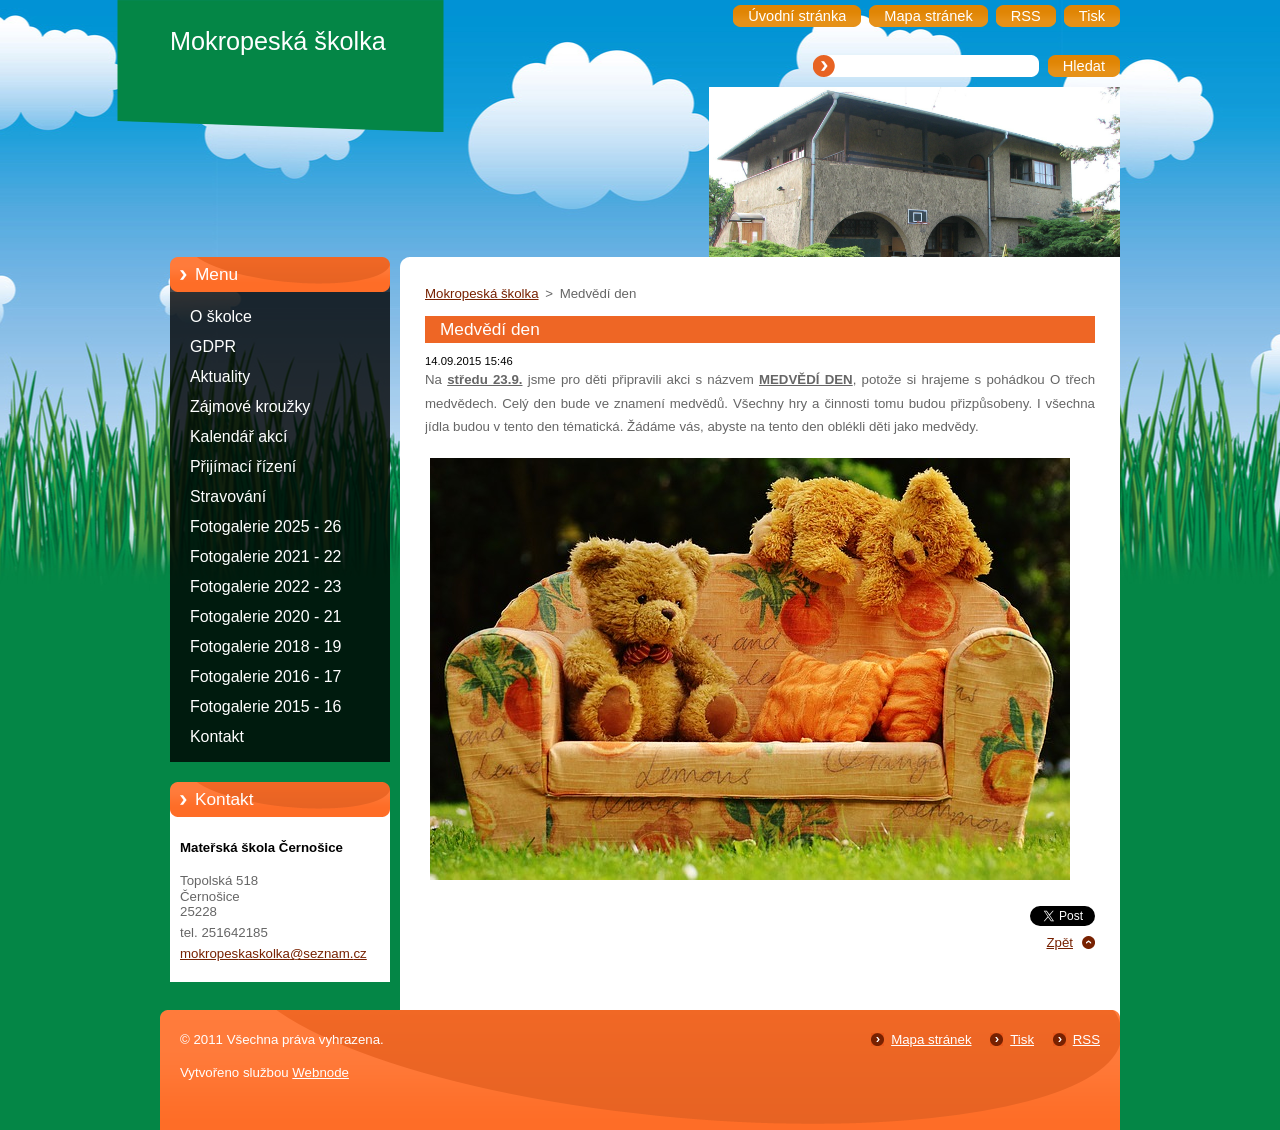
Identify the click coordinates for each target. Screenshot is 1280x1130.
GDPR (213, 346)
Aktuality (220, 376)
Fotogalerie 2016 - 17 (265, 676)
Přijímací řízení (243, 466)
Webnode (320, 1072)
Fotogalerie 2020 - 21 (265, 616)
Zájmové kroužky (250, 406)
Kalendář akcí (238, 436)
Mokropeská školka (482, 293)
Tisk (1022, 1039)
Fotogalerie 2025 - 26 (265, 526)
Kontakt (217, 736)
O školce (221, 316)
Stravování (228, 496)
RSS (1086, 1039)
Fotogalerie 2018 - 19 (265, 646)
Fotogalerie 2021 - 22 (265, 556)
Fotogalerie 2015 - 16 (265, 706)
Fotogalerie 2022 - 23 (265, 586)
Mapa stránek (931, 1039)
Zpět (1059, 942)
